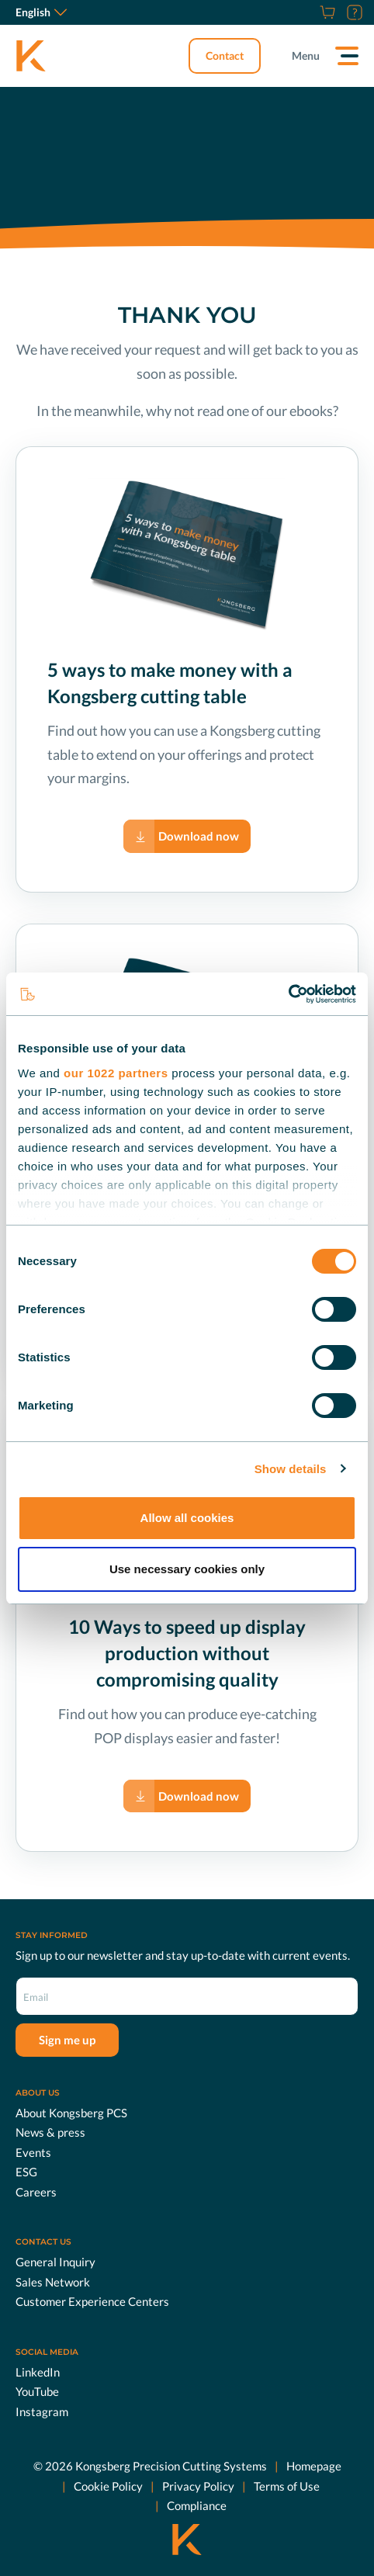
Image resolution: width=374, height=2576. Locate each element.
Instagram (42, 2411)
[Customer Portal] (352, 12)
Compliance (197, 2505)
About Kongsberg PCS (71, 2112)
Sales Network (53, 2281)
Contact (225, 55)
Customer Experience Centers (92, 2301)
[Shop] (325, 12)
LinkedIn (38, 2371)
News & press (50, 2132)
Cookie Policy (108, 2485)
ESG (26, 2172)
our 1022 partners (116, 1073)
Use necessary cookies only (187, 1569)
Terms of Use (287, 2485)
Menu (306, 55)
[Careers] (308, 12)
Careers (36, 2191)
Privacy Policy (198, 2485)
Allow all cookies (187, 1517)
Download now (198, 836)
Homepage (313, 2466)
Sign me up (67, 2040)
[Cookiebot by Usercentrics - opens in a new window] (288, 994)
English (41, 12)
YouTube (37, 2391)
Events (33, 2151)
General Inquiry (55, 2262)
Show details (291, 1468)
